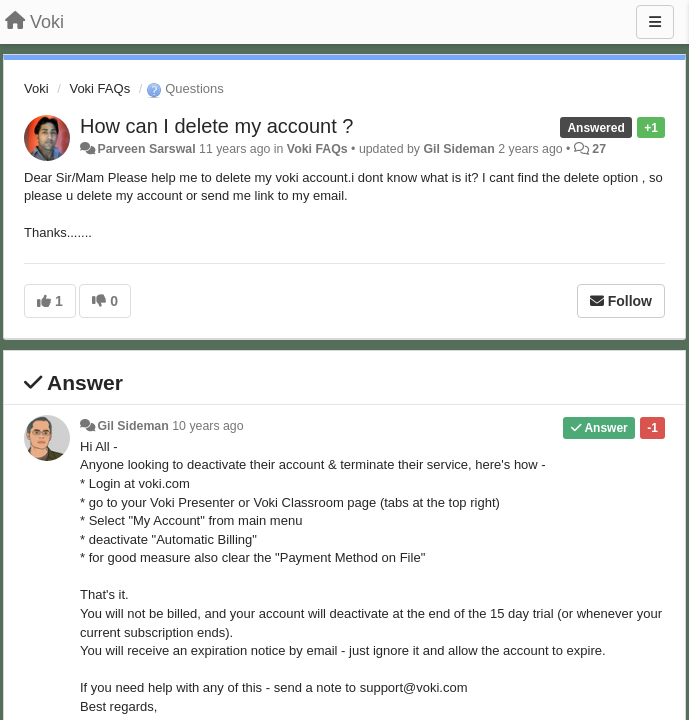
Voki (36, 88)
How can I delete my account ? (216, 126)
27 (599, 149)
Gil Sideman (458, 149)
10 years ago (207, 426)
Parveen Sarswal (146, 149)
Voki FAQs (99, 88)
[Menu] (655, 22)
